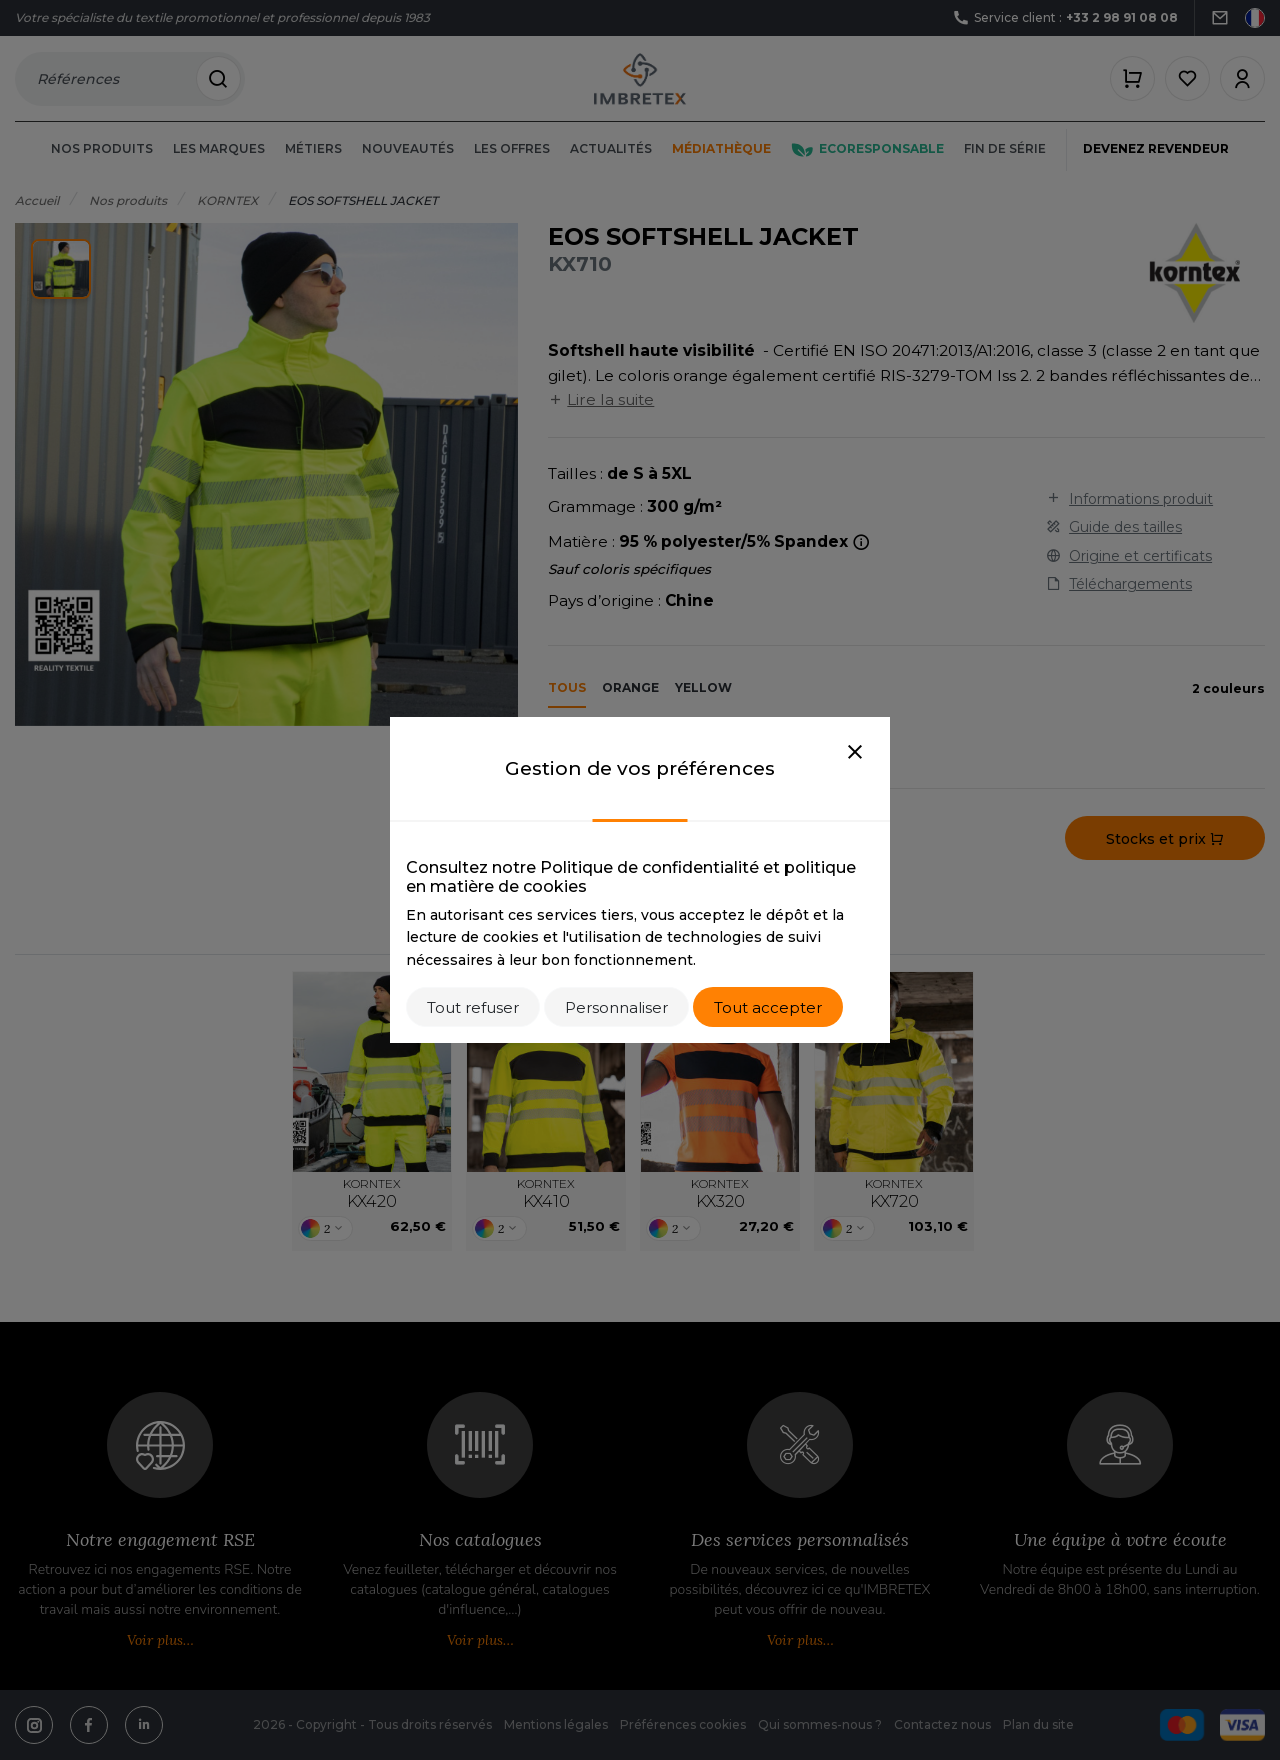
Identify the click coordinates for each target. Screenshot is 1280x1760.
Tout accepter (768, 1007)
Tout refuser (473, 1007)
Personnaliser (616, 1007)
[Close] (855, 753)
